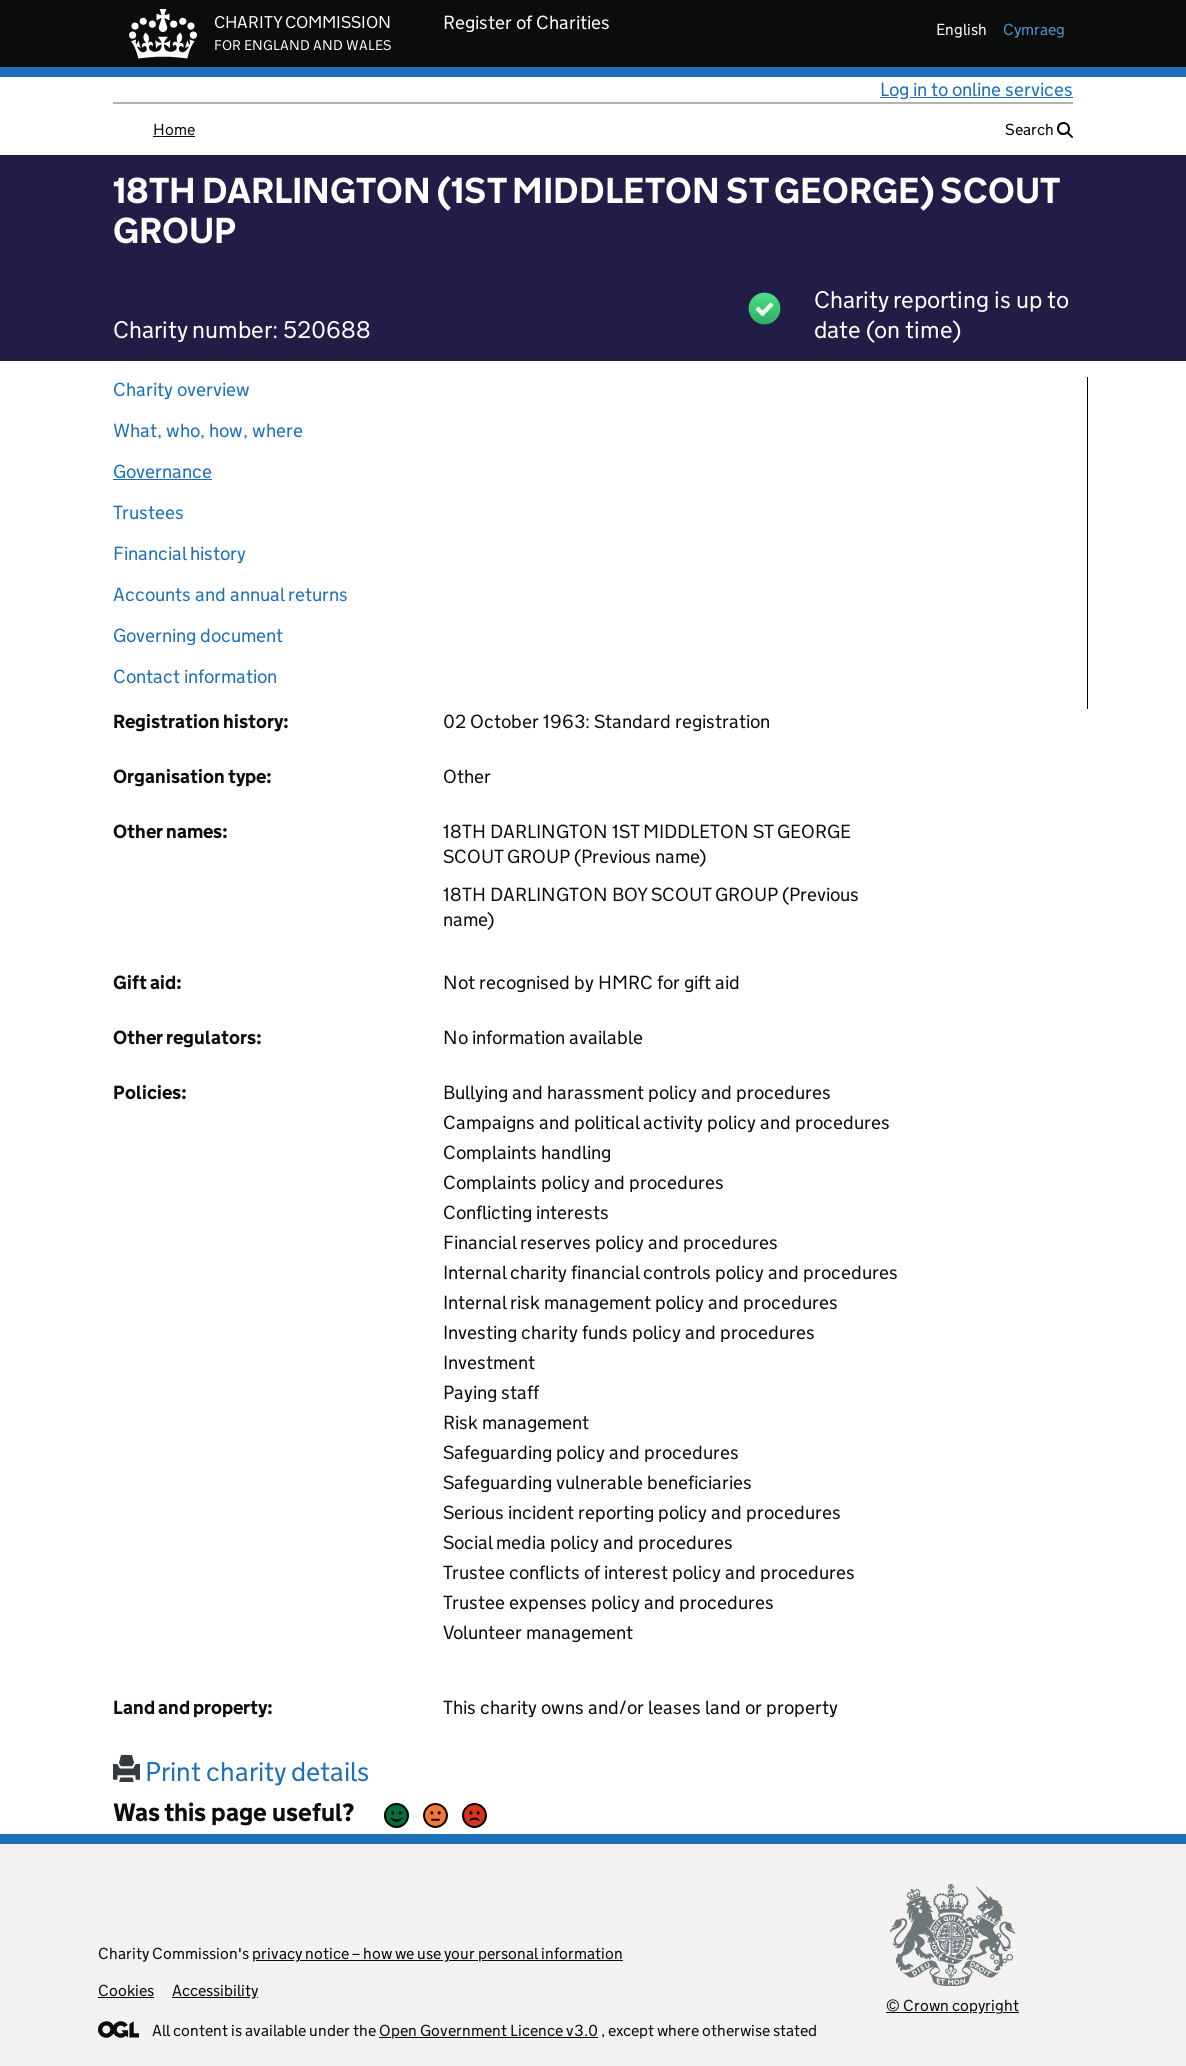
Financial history (179, 553)
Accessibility (215, 1990)
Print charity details (241, 1771)
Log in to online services (976, 89)
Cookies (126, 1990)
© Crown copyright (952, 2005)
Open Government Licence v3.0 (488, 2030)
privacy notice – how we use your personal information (437, 1953)
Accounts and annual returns (230, 594)
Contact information (195, 676)
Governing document (198, 635)
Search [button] (1039, 129)
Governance (162, 471)
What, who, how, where (208, 430)
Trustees (148, 512)
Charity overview (181, 389)
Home (174, 129)
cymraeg (1034, 29)
